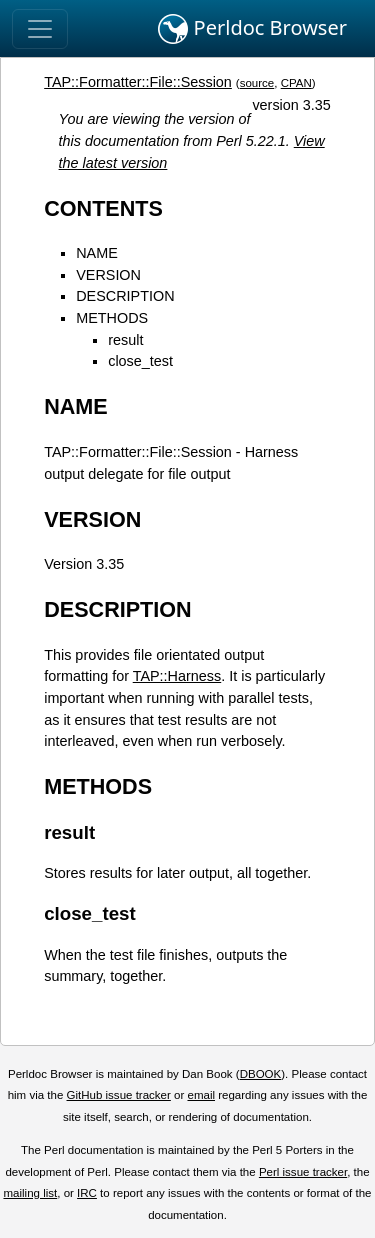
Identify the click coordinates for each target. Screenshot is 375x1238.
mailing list (30, 1193)
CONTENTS (103, 208)
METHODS (112, 318)
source (257, 83)
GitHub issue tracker (119, 1095)
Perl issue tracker (303, 1172)
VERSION (108, 275)
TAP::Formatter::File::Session (138, 82)
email (201, 1095)
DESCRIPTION (125, 296)
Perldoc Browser (252, 29)
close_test (140, 361)
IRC (87, 1193)
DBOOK (261, 1074)
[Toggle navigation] (40, 29)
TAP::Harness (177, 676)
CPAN (296, 83)
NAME (97, 253)
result (125, 340)
